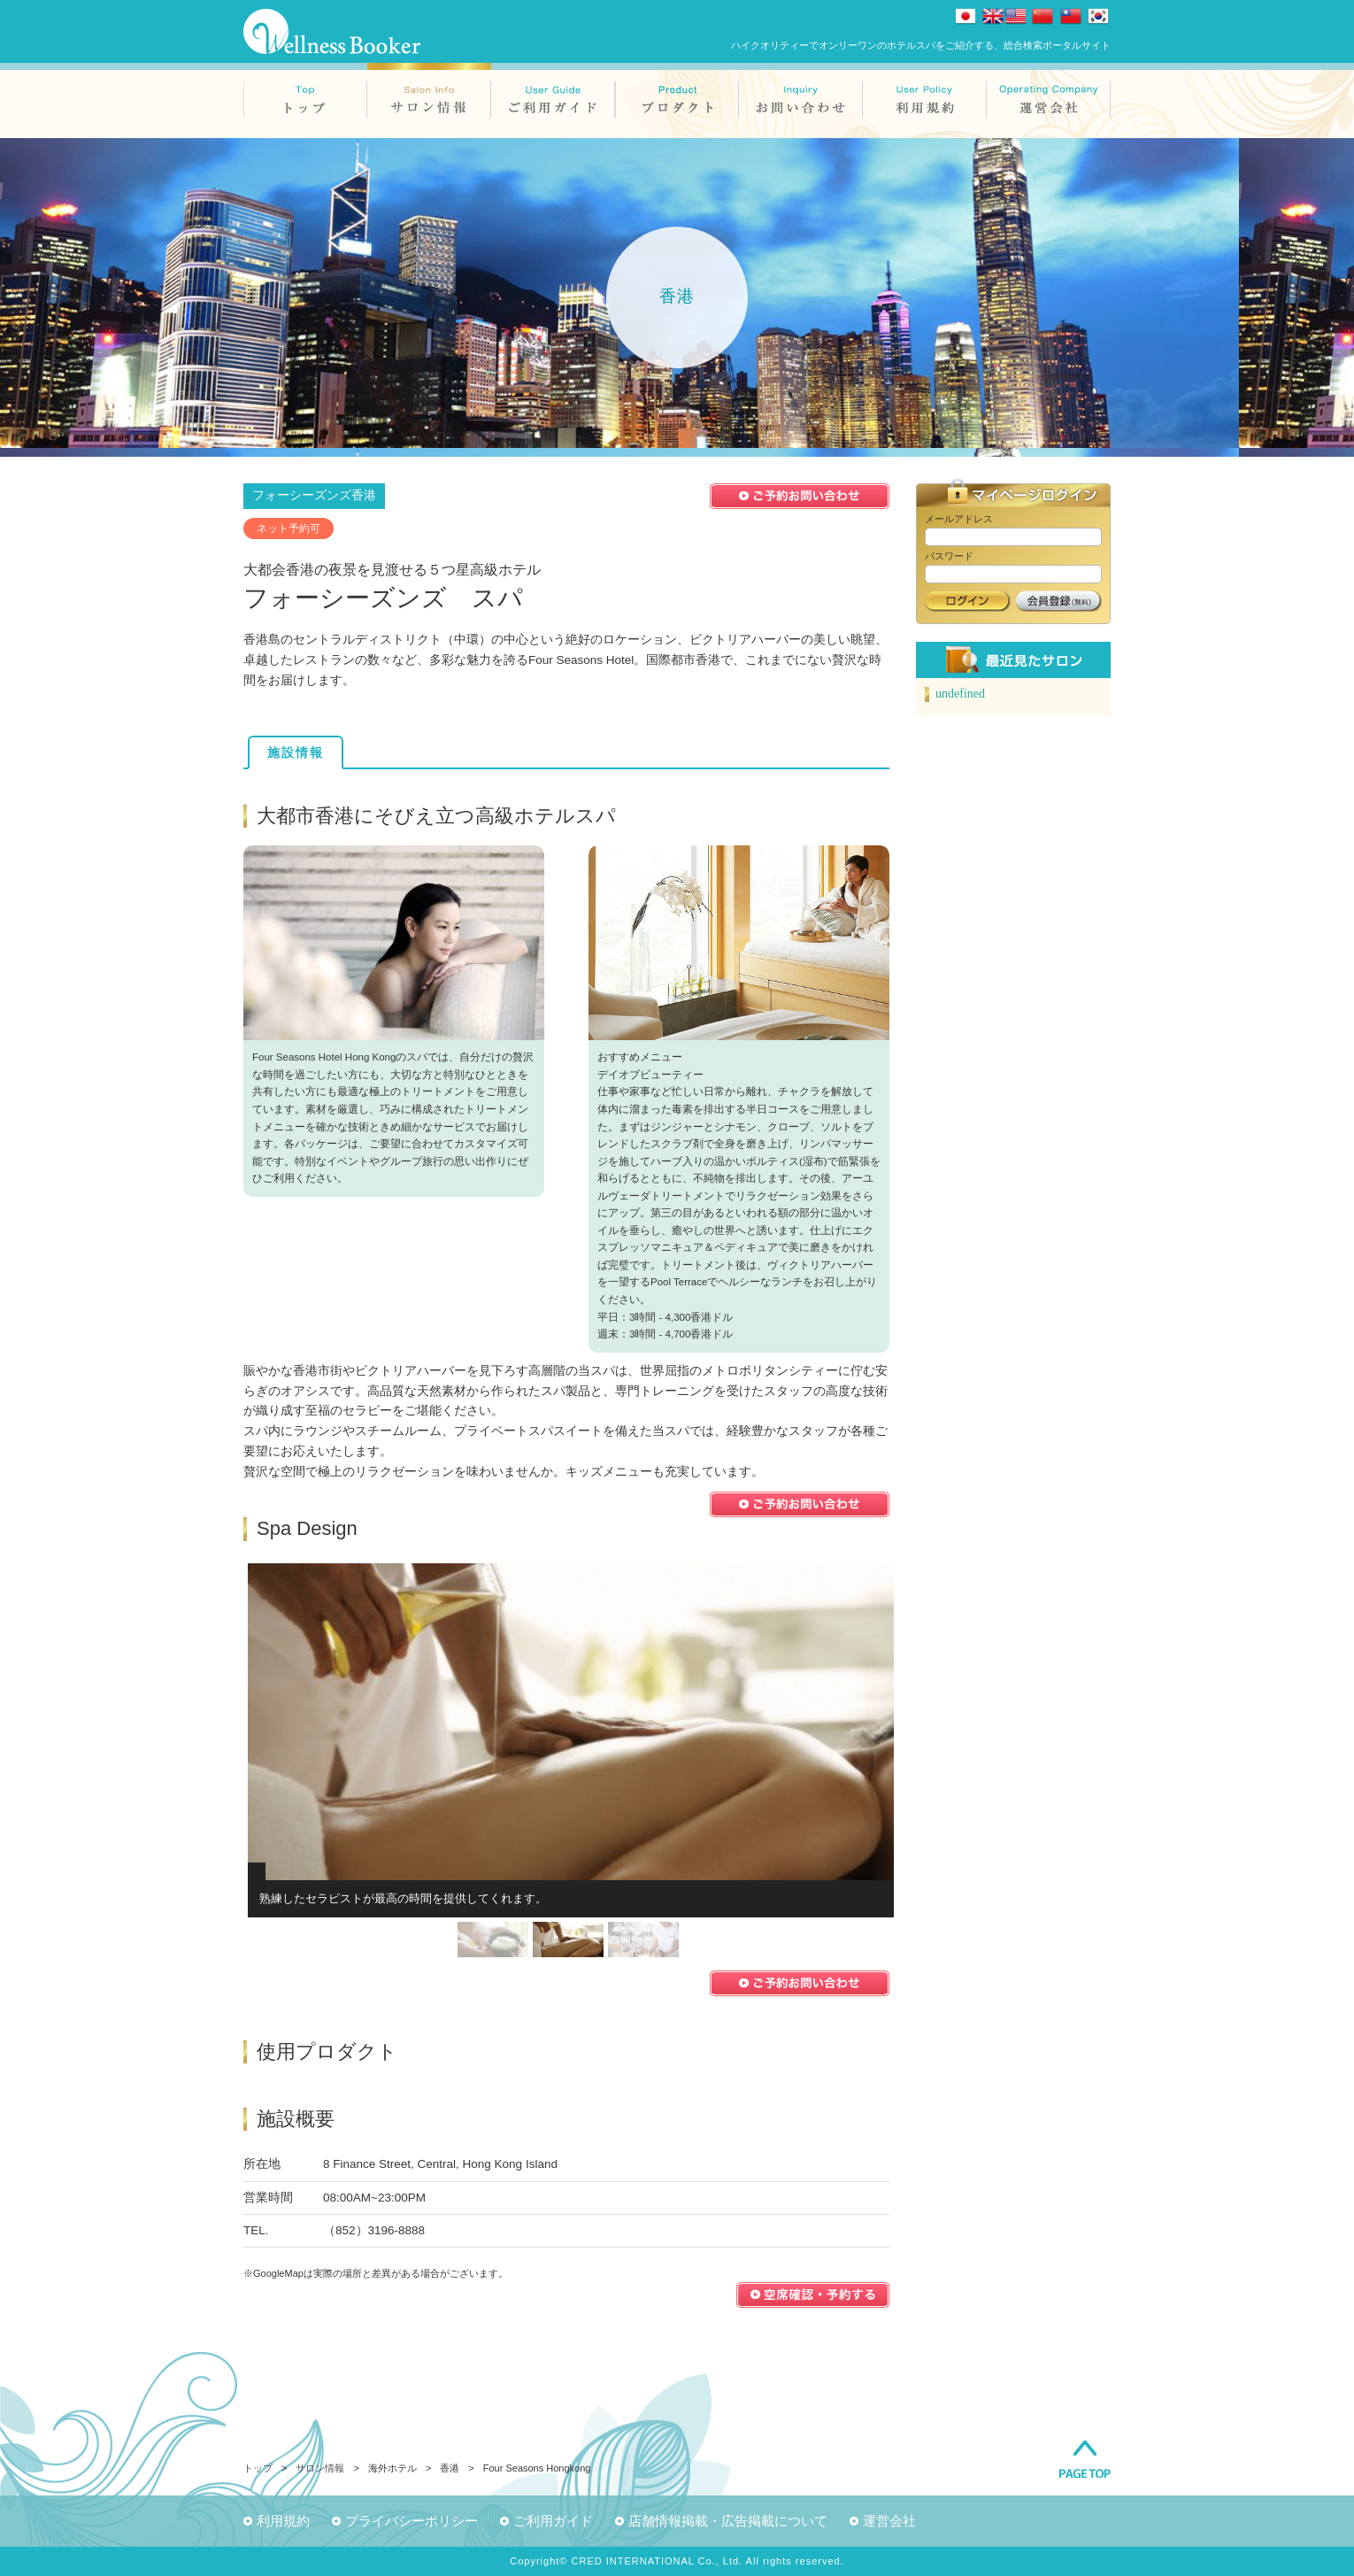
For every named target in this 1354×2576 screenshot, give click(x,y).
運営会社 (889, 2520)
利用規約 (283, 2520)
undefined (960, 693)
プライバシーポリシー (411, 2520)
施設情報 (295, 752)
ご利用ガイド (553, 2520)
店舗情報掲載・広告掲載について (727, 2520)
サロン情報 (320, 2468)
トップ (258, 2468)
